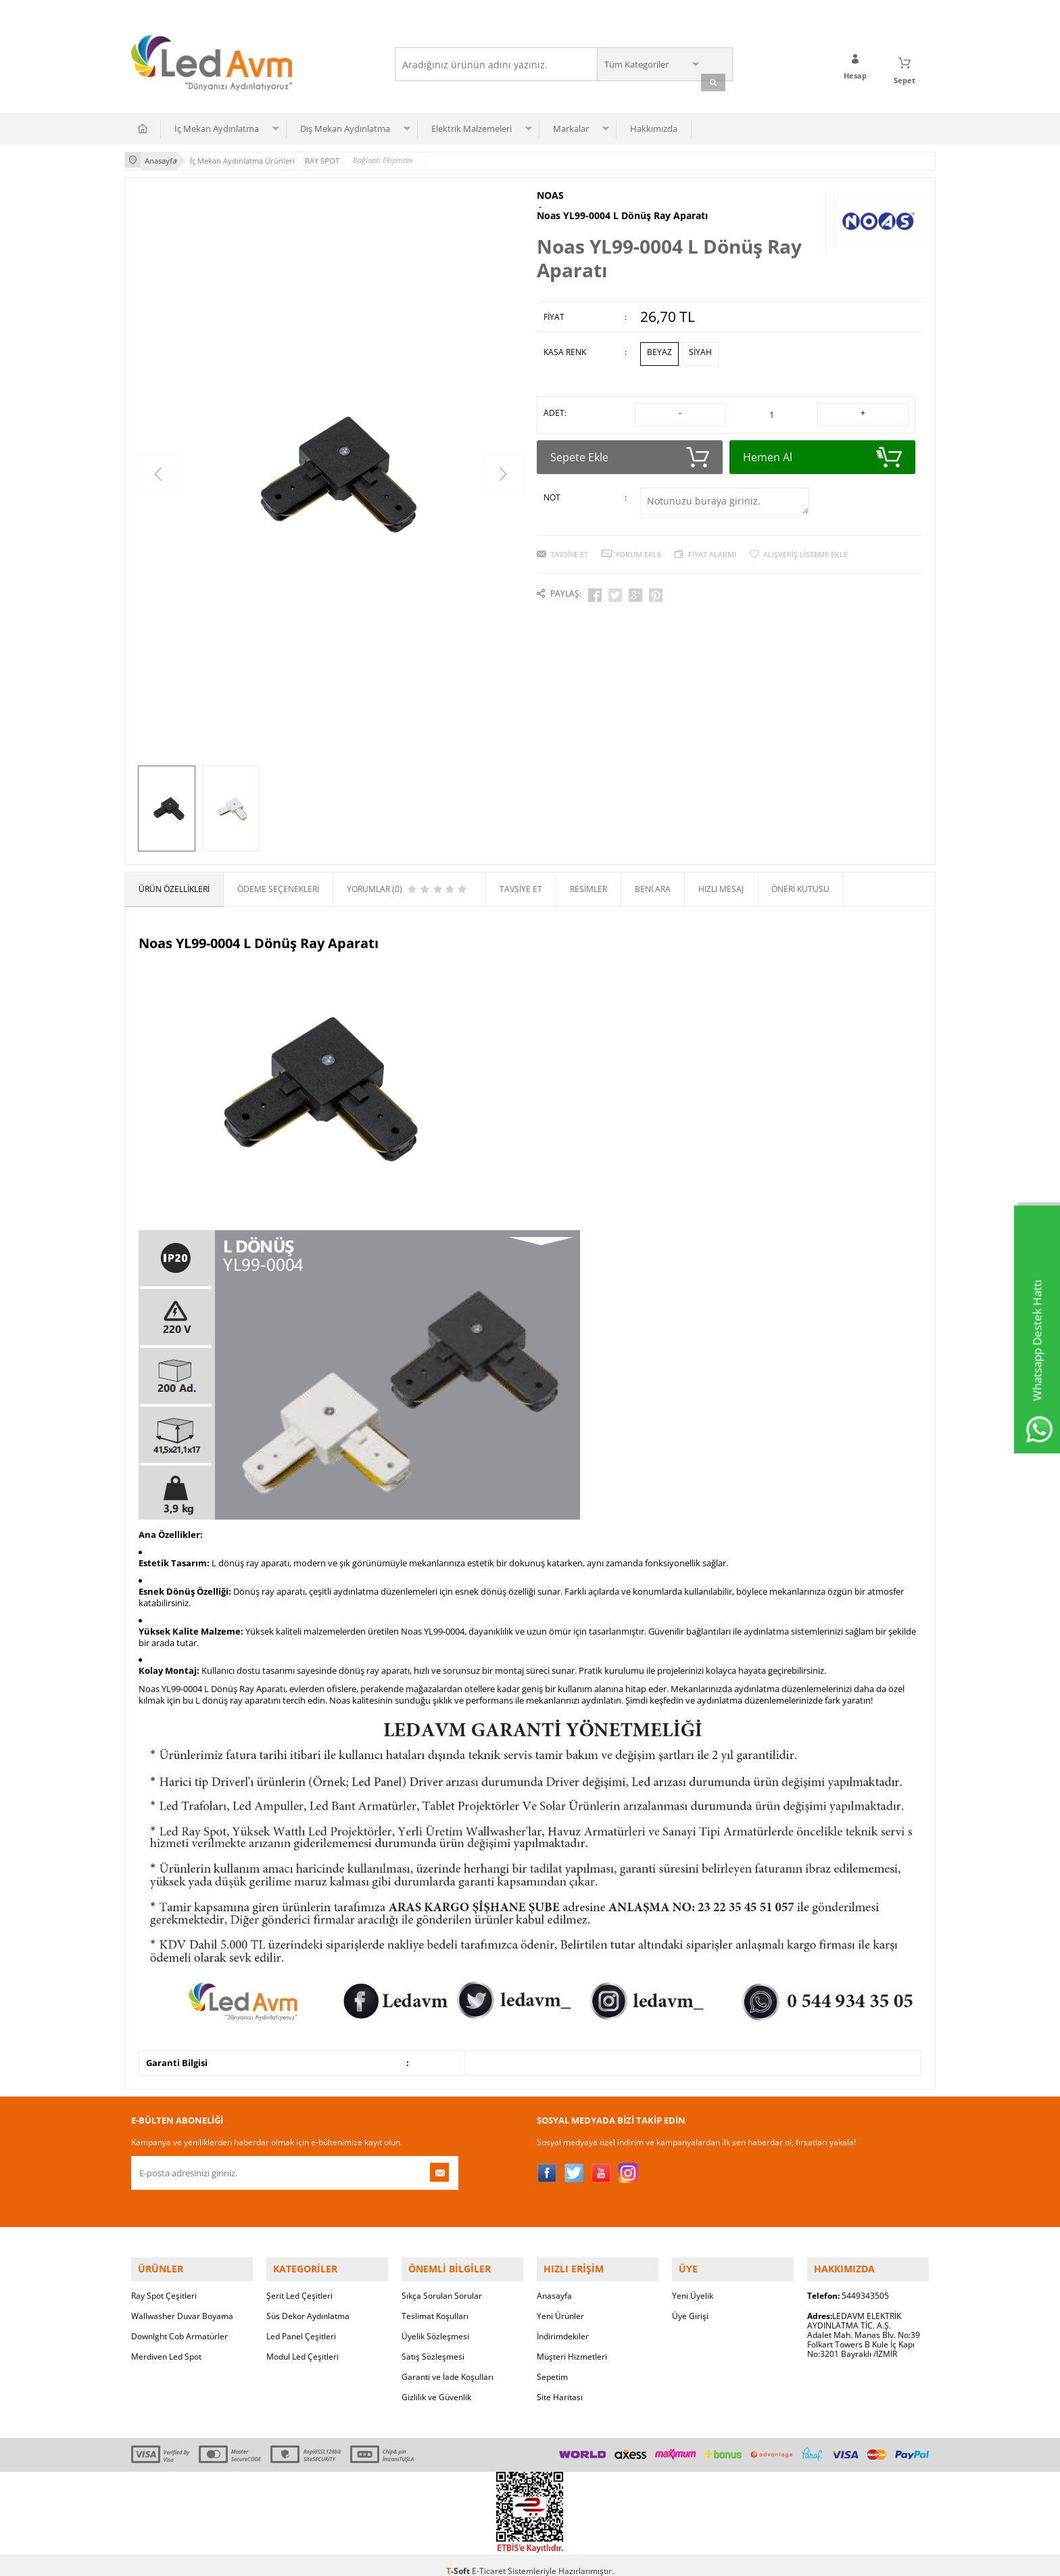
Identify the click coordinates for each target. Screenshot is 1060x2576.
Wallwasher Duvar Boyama (182, 2304)
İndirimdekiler (563, 2324)
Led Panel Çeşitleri (301, 2324)
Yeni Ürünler (560, 2304)
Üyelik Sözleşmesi (435, 2324)
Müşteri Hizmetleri (572, 2344)
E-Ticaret (489, 2559)
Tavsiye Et (569, 538)
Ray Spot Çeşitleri (164, 2283)
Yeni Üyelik (692, 2283)
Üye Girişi (690, 2304)
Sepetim (552, 2364)
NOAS (550, 190)
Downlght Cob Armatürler (179, 2324)
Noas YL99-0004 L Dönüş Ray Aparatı (622, 208)
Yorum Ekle (638, 538)
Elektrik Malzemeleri (471, 125)
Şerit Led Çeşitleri (299, 2283)
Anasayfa (554, 2283)
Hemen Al (822, 441)
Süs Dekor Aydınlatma (308, 2304)
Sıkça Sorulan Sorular (442, 2283)
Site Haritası (560, 2385)
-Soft (459, 2559)
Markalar (571, 125)
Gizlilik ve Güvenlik (436, 2385)
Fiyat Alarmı (712, 538)
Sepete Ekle (629, 441)
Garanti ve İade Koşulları (447, 2364)
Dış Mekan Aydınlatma (345, 125)
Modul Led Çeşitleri (302, 2344)
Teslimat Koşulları (435, 2304)
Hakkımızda (653, 125)
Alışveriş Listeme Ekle (805, 538)
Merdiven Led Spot (166, 2344)
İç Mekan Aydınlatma (216, 125)
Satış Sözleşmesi (433, 2344)
